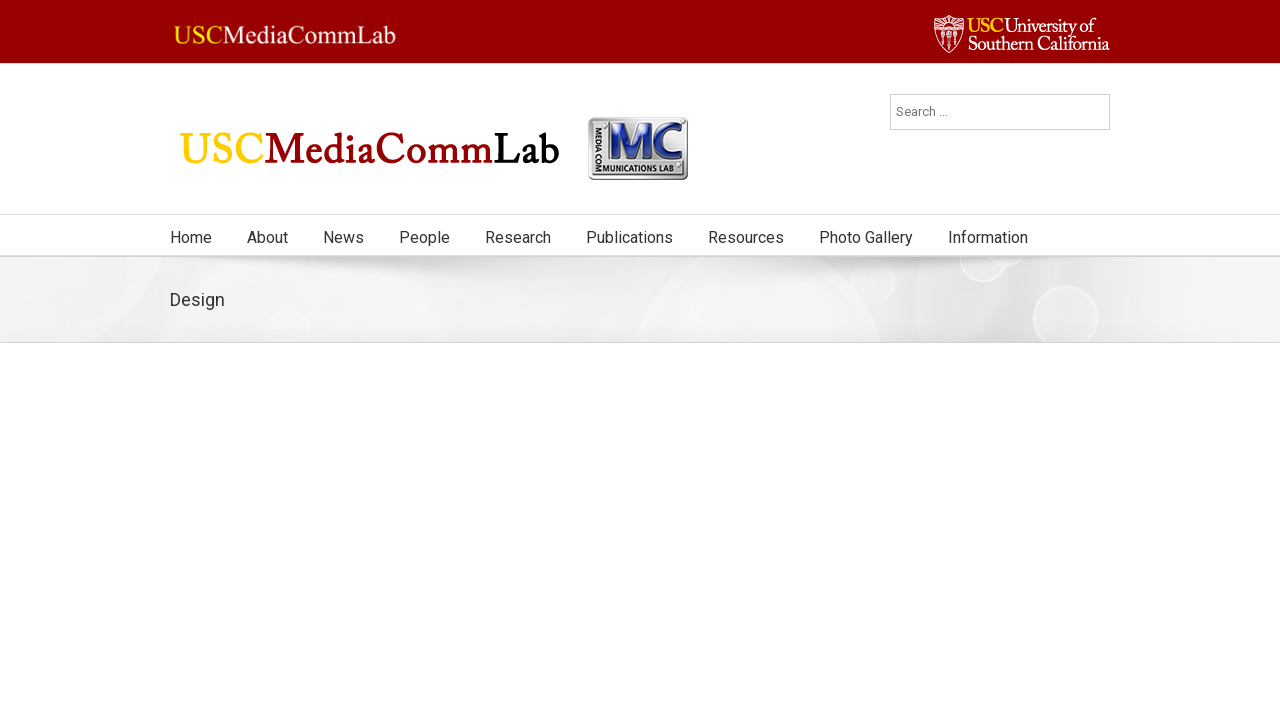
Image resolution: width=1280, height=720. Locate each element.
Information (988, 237)
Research (518, 237)
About (267, 237)
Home (191, 237)
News (343, 237)
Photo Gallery (866, 237)
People (424, 237)
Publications (629, 237)
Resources (746, 237)
